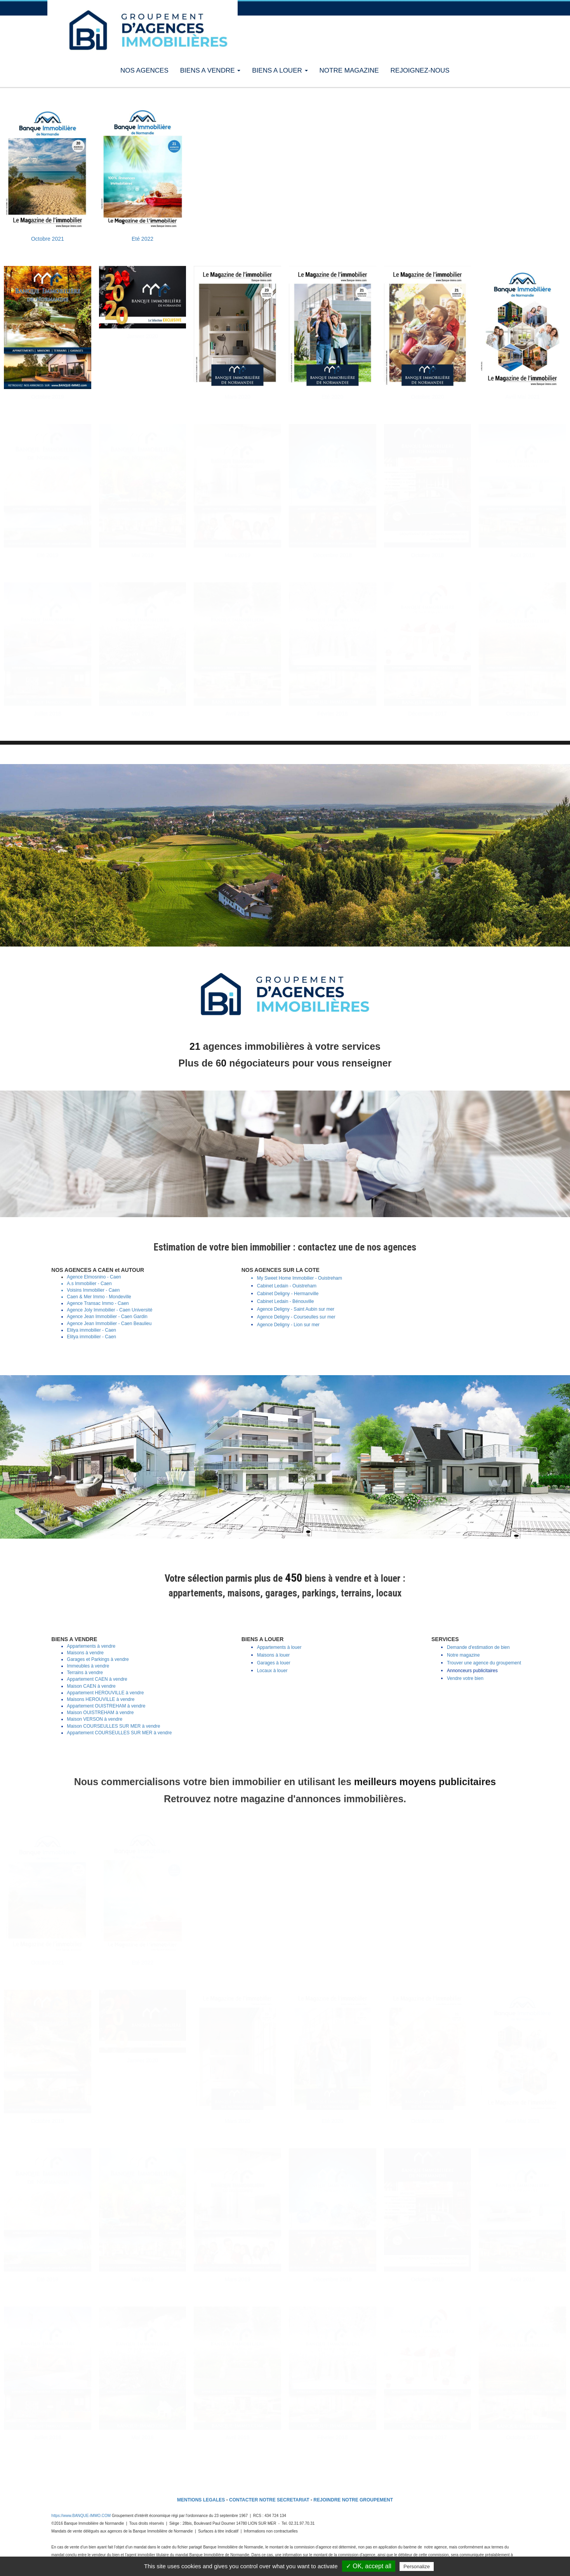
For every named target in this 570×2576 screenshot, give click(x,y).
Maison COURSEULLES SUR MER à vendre (113, 1726)
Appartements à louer (279, 1647)
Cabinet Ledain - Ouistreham (286, 1286)
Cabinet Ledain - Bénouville (285, 1301)
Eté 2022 (142, 239)
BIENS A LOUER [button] (280, 70)
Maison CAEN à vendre (91, 1686)
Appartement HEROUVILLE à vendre (105, 1692)
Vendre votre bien (465, 1678)
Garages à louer (273, 1663)
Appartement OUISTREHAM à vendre (106, 1706)
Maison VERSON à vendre (94, 1719)
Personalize (416, 2566)
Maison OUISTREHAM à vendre (100, 1712)
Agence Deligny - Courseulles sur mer (296, 1317)
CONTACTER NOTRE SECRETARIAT (269, 2500)
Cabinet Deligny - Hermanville (288, 1293)
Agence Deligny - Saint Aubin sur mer (295, 1309)
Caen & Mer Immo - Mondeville (99, 1296)
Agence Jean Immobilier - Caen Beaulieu (109, 1323)
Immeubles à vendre (88, 1666)
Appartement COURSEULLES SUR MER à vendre (119, 1732)
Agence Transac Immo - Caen (98, 1303)
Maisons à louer (273, 1655)
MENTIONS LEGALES (201, 2500)
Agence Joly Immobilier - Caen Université (109, 1310)
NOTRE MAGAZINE (349, 70)
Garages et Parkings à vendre (98, 1659)
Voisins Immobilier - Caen (93, 1290)
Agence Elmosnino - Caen (94, 1277)
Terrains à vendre (85, 1672)
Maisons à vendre (85, 1652)
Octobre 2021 (47, 239)
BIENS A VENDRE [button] (210, 70)
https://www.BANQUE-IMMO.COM (81, 2515)
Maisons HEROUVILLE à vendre (100, 1699)
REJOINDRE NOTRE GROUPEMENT (353, 2500)
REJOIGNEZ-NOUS (420, 70)
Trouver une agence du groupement (484, 1663)
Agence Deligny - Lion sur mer (288, 1324)
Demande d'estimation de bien (478, 1647)
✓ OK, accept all (368, 2566)
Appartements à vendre (91, 1646)
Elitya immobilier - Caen (91, 1330)
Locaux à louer (272, 1670)
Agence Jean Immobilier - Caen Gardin (107, 1316)
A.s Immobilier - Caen (89, 1283)
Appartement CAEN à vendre (97, 1679)
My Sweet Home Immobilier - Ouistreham (299, 1278)
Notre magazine (463, 1655)
